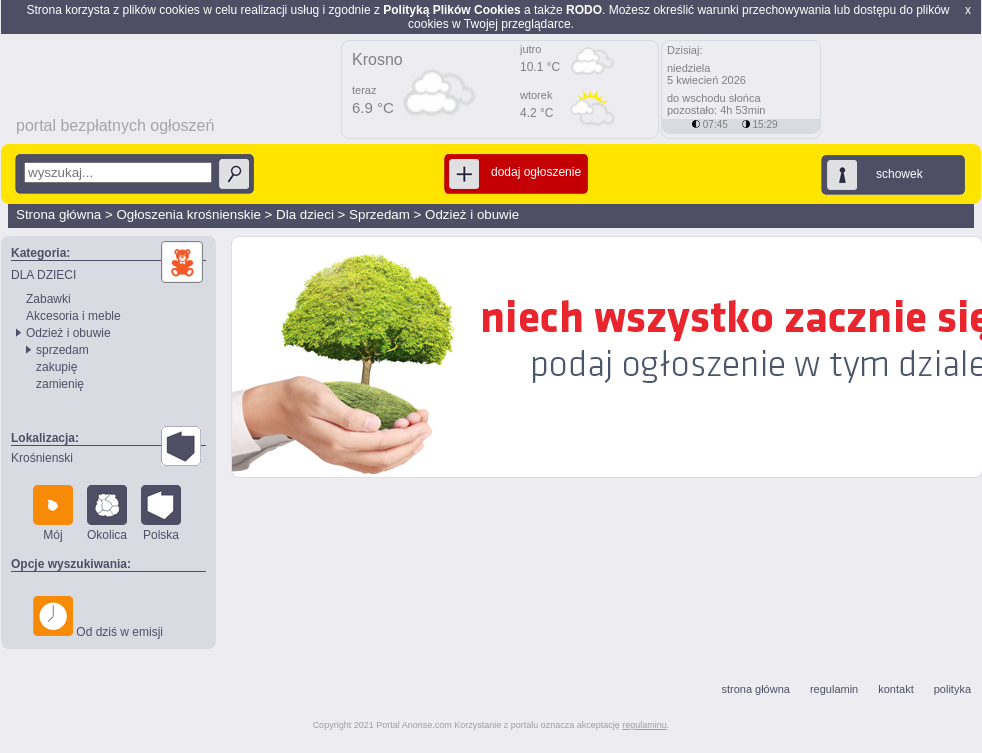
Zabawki (48, 299)
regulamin (834, 689)
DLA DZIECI (43, 275)
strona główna (755, 689)
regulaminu (644, 725)
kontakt (895, 689)
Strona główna (58, 214)
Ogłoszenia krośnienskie (188, 214)
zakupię (56, 367)
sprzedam (62, 350)
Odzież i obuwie (472, 214)
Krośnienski (42, 458)
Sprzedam (379, 214)
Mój (53, 513)
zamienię (60, 384)
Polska (161, 513)
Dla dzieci (305, 214)
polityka (952, 689)
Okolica (107, 513)
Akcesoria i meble (73, 316)
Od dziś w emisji (98, 617)
